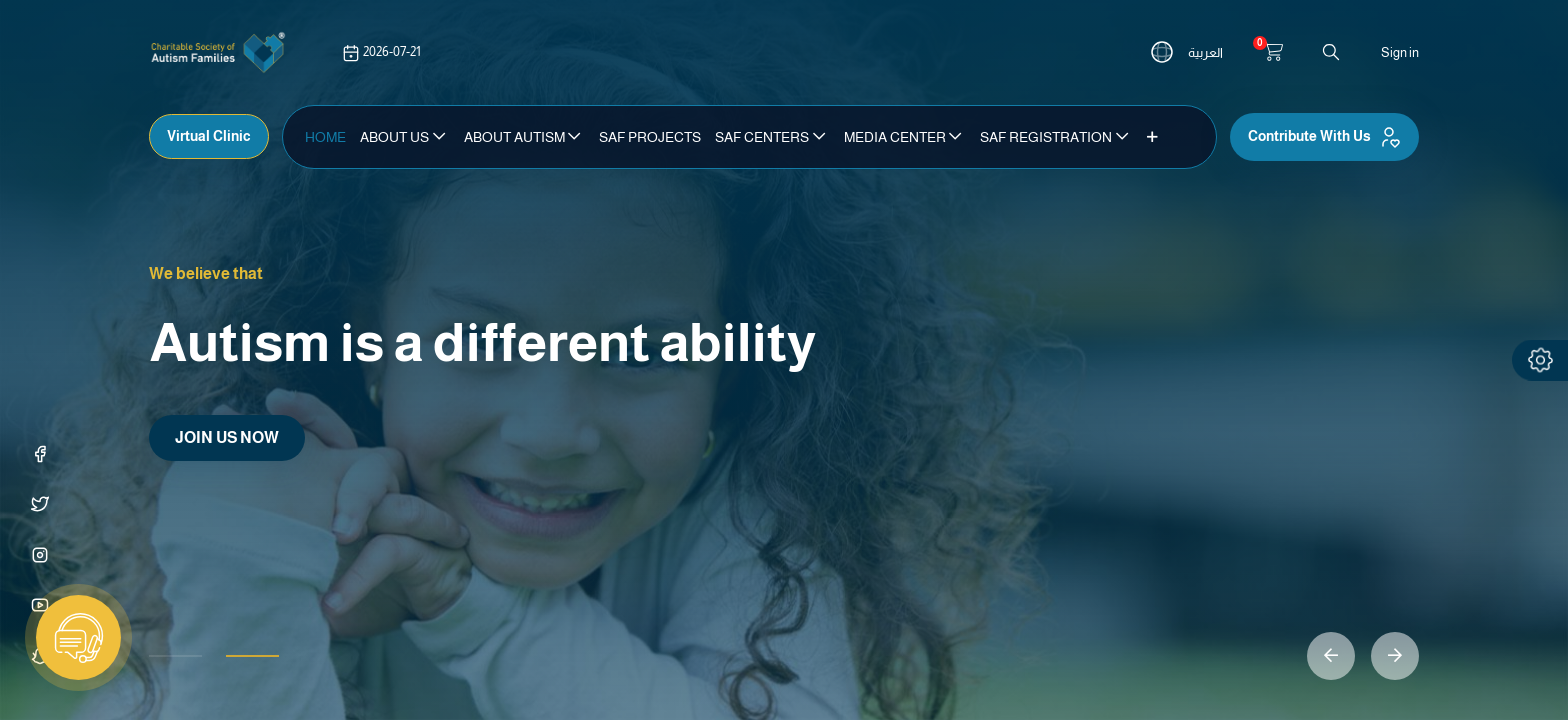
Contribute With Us (1324, 137)
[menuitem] (325, 137)
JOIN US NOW (227, 437)
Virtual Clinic (209, 136)
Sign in (1400, 52)
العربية (1205, 52)
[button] (1152, 137)
